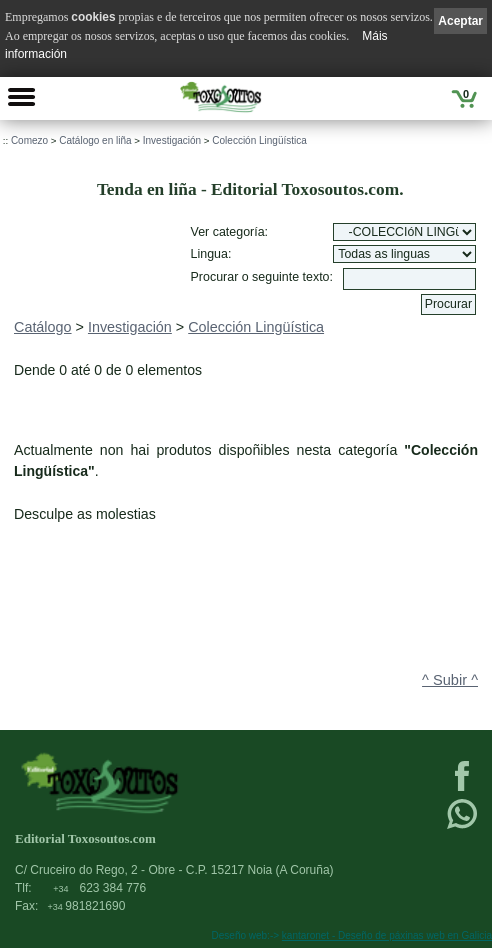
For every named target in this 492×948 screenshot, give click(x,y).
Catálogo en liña (95, 140)
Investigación (172, 140)
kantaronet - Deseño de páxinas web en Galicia (387, 935)
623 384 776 (99, 888)
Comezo (29, 140)
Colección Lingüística (259, 140)
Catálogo (43, 327)
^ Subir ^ (450, 680)
